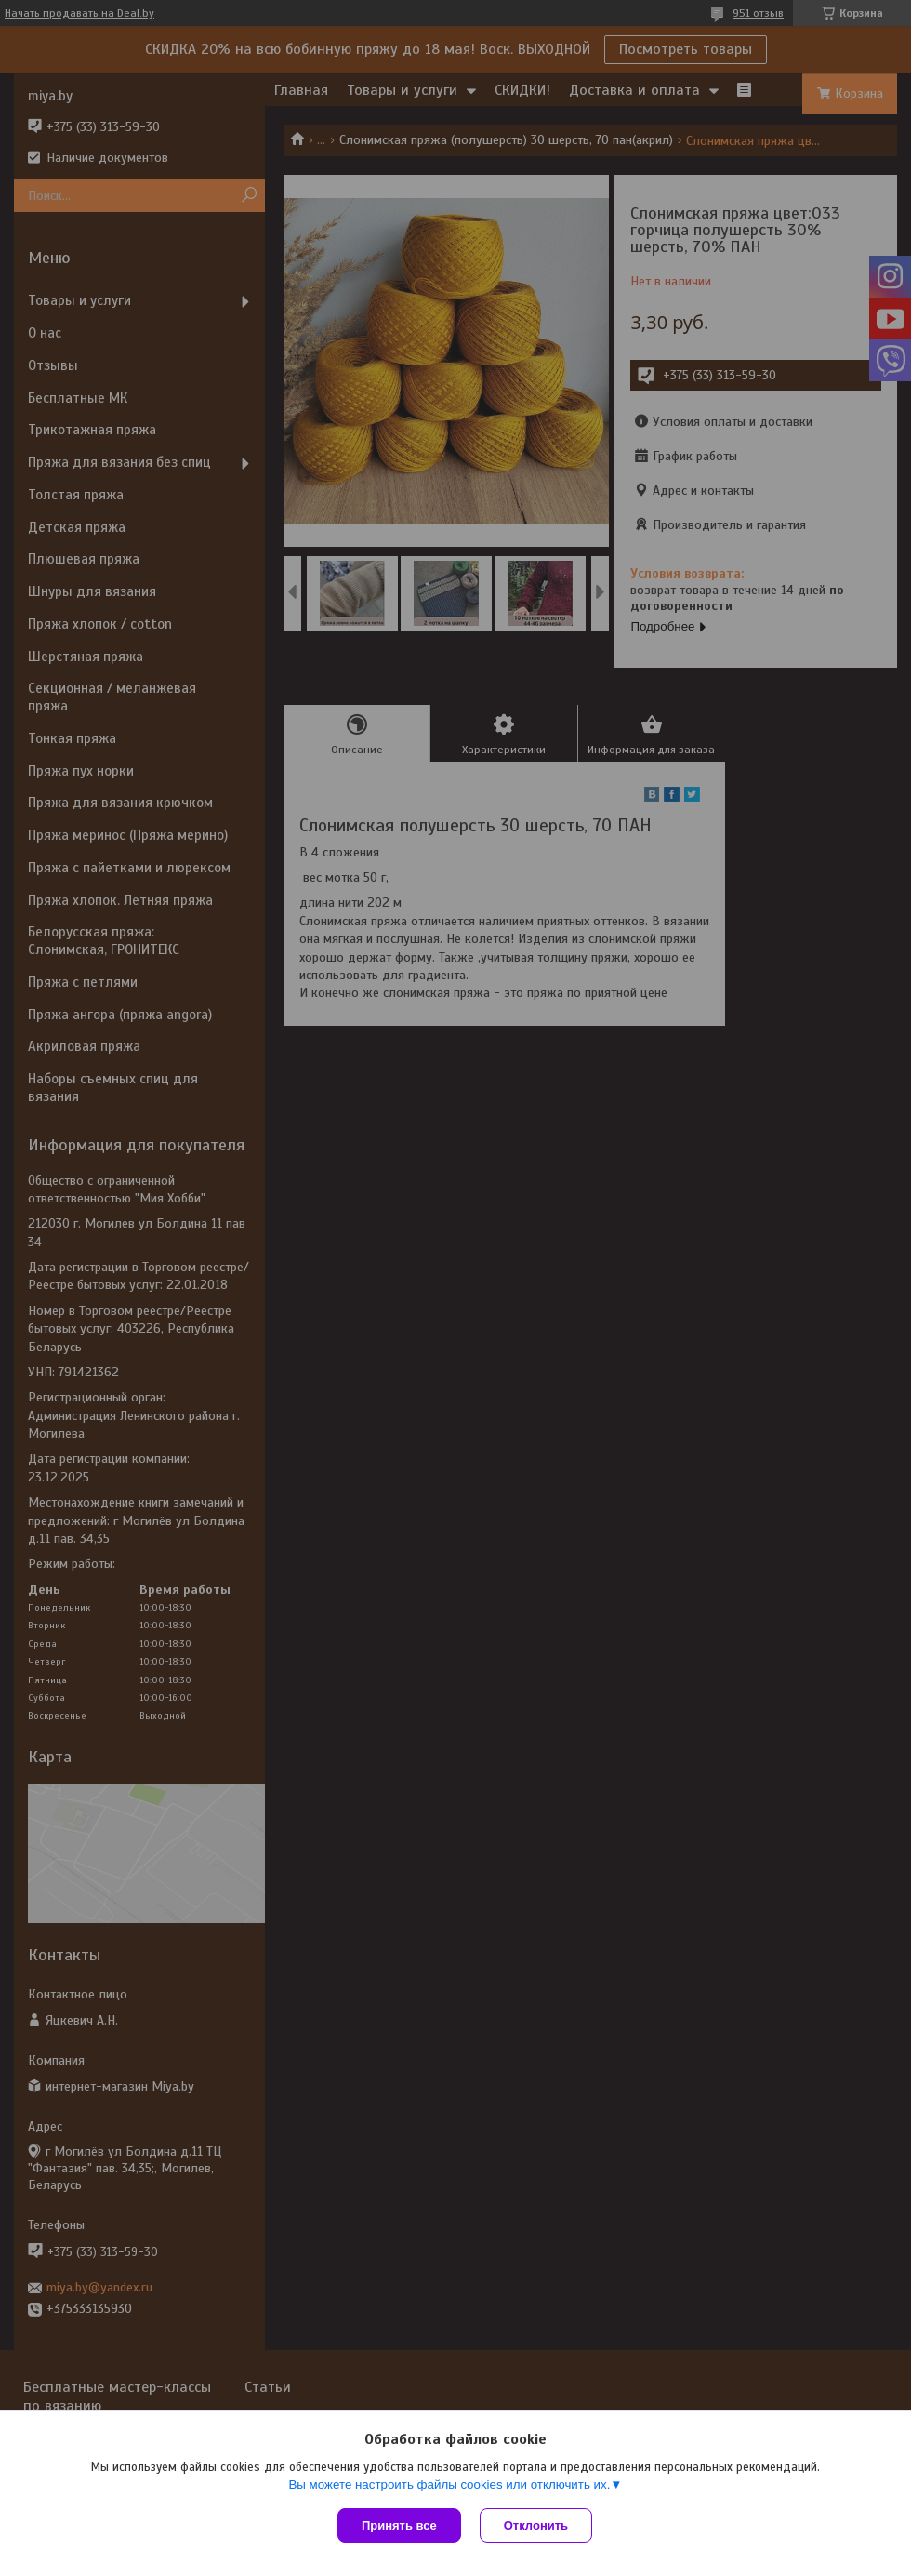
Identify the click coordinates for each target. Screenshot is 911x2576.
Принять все (399, 2525)
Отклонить (536, 2525)
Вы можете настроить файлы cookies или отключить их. (449, 2484)
